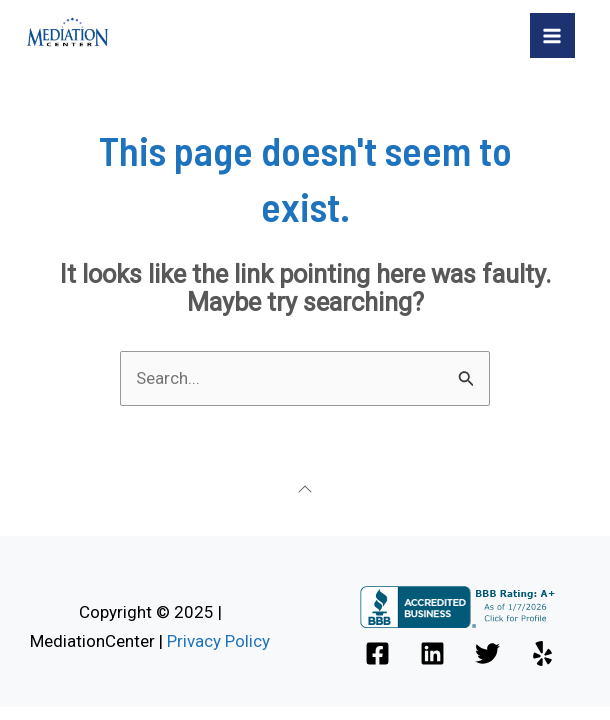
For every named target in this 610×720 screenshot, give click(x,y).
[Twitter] (487, 653)
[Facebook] (377, 653)
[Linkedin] (432, 653)
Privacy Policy (218, 641)
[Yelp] (542, 653)
